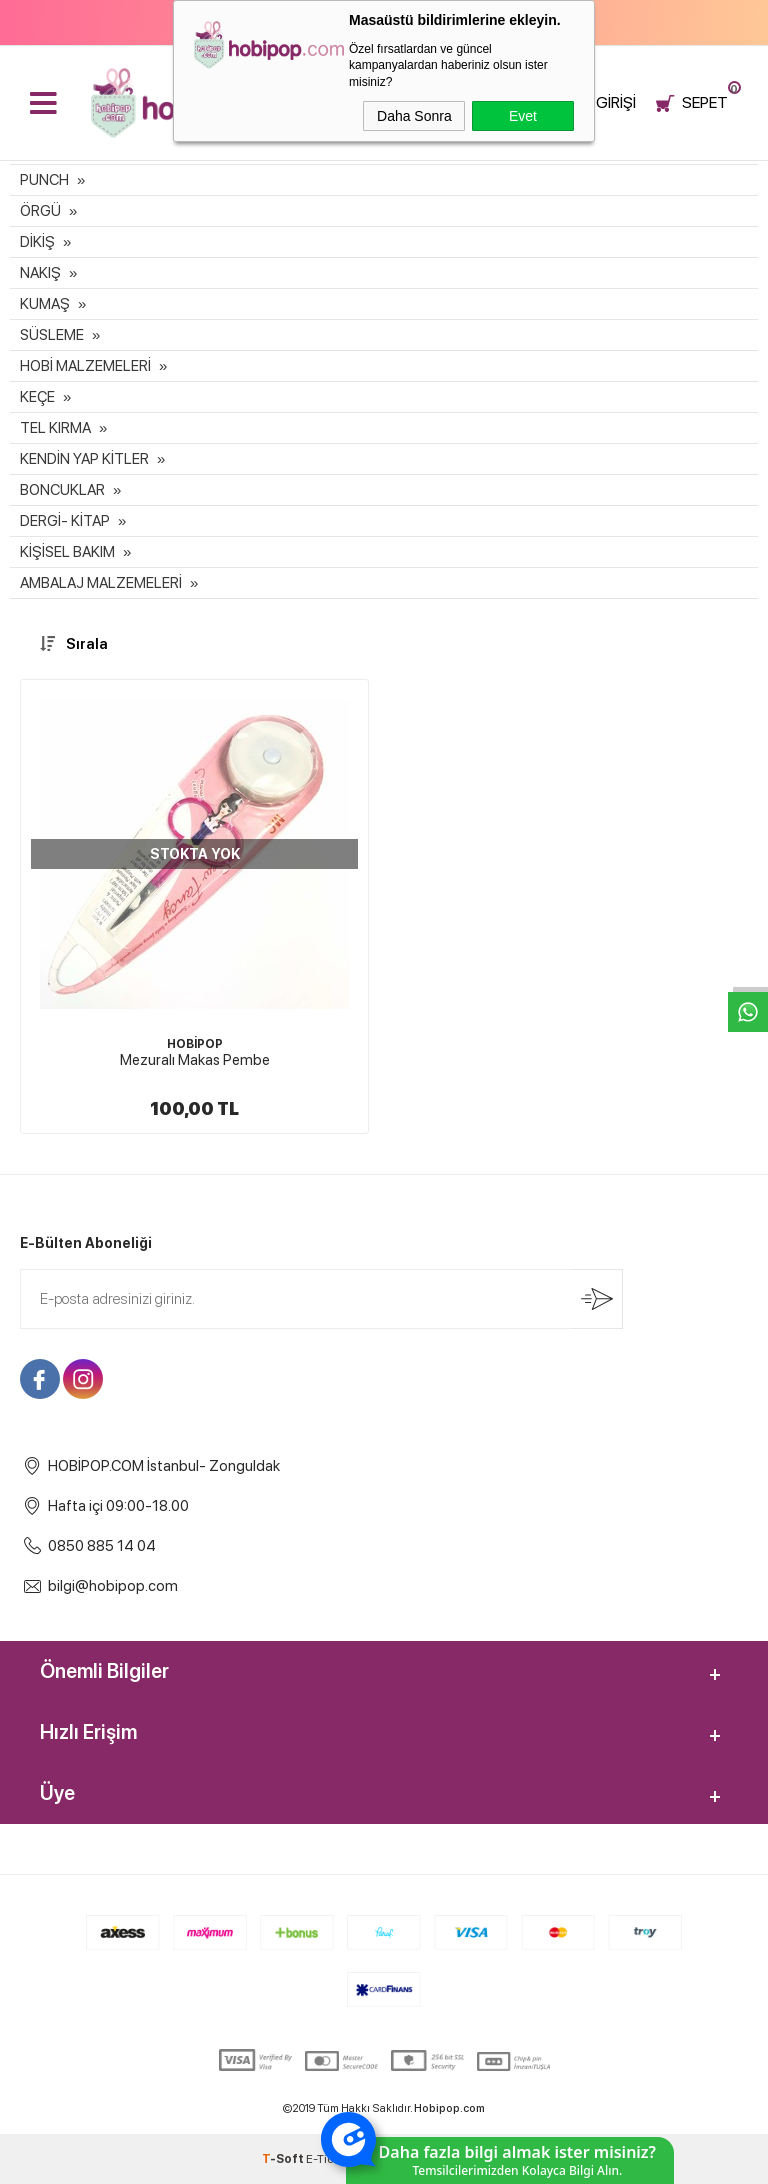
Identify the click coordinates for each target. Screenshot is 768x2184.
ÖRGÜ (40, 211)
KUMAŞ (45, 304)
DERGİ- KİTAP (65, 521)
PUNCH (44, 180)
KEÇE (37, 397)
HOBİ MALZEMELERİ (85, 366)
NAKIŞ (40, 273)
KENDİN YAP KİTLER (84, 459)
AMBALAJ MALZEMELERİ (101, 583)
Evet (523, 116)
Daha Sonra (414, 116)
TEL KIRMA (55, 428)
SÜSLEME (52, 335)
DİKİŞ (37, 242)
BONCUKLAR (62, 490)
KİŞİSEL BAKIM (67, 552)
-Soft (284, 2159)
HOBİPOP (195, 1044)
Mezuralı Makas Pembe (195, 1060)
